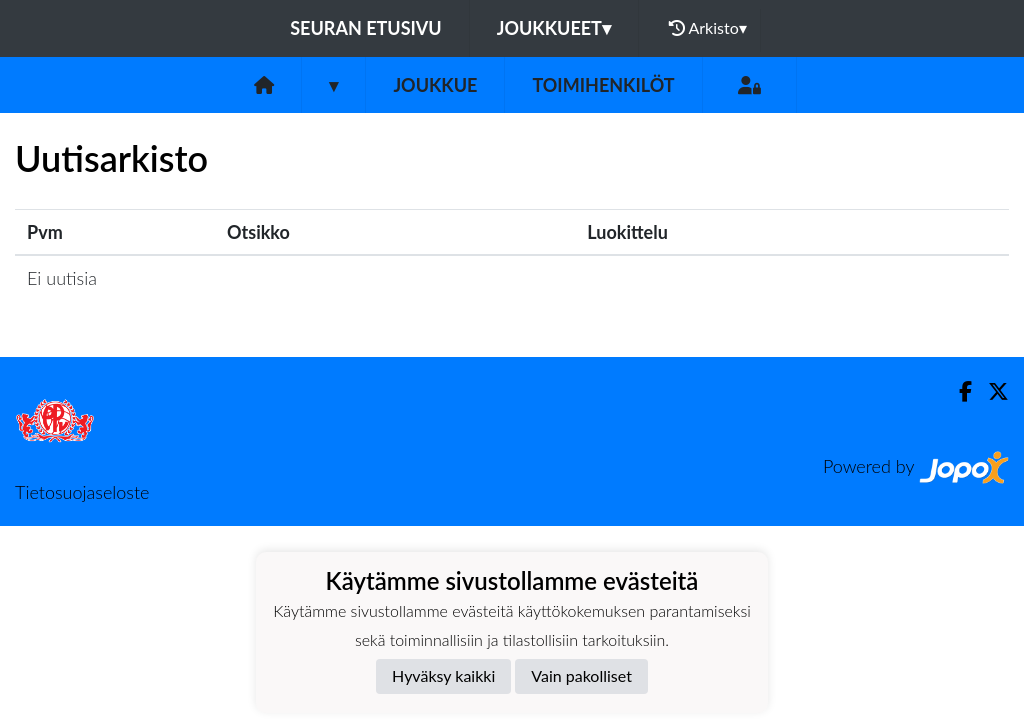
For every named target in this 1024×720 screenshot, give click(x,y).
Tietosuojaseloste (82, 492)
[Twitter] (990, 391)
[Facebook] (957, 391)
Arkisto (708, 28)
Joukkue (435, 85)
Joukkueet (554, 28)
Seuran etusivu (366, 28)
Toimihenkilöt (603, 85)
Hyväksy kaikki (443, 675)
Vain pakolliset (581, 675)
